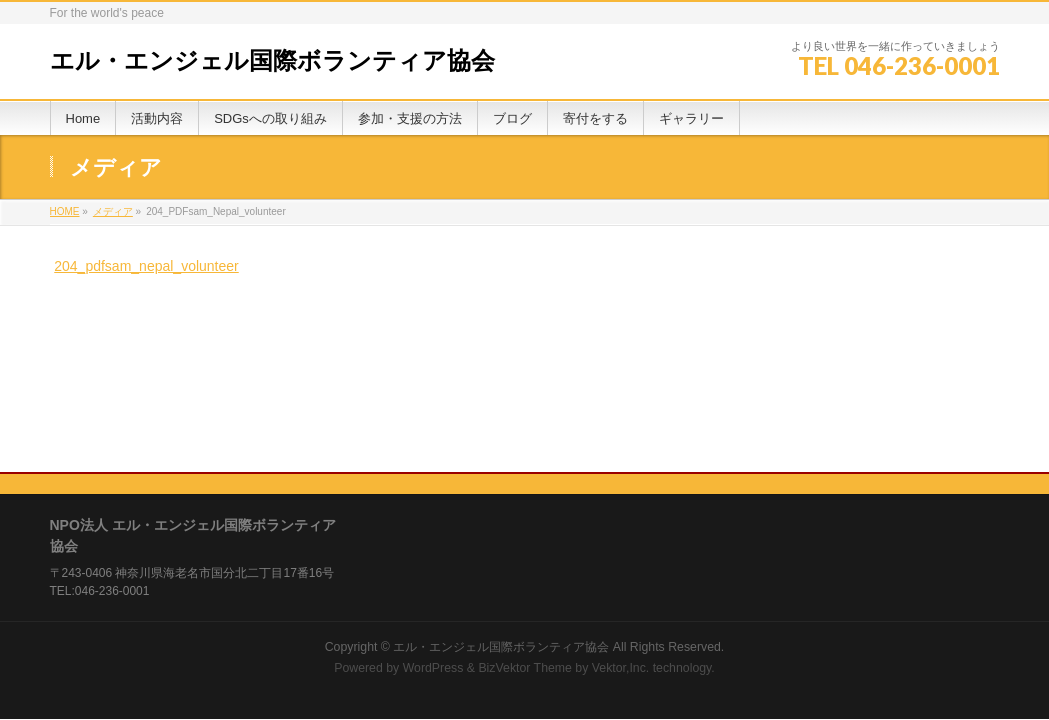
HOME (65, 211)
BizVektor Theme (525, 518)
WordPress (433, 518)
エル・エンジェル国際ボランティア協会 (272, 61)
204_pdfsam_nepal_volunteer (146, 266)
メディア (113, 211)
